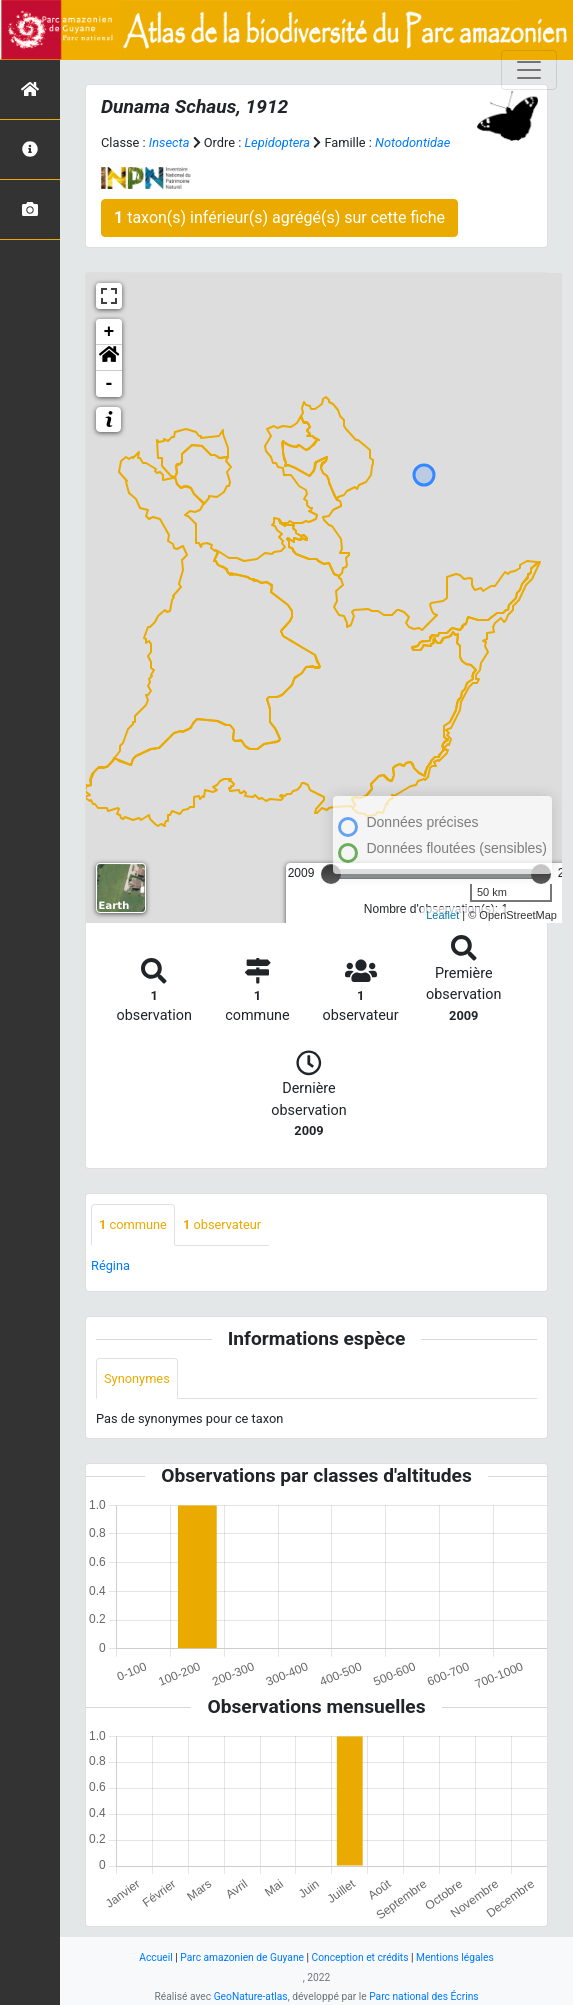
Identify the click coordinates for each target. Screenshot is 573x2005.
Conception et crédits (360, 1957)
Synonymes (137, 1378)
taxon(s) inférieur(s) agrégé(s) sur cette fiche (279, 217)
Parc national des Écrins (423, 1996)
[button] (109, 358)
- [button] (109, 384)
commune (133, 1224)
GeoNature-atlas (251, 1996)
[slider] (331, 874)
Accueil (155, 1957)
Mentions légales (455, 1957)
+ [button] (109, 332)
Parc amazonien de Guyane (242, 1957)
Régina (110, 1265)
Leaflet (442, 915)
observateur (222, 1224)
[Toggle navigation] (529, 70)
